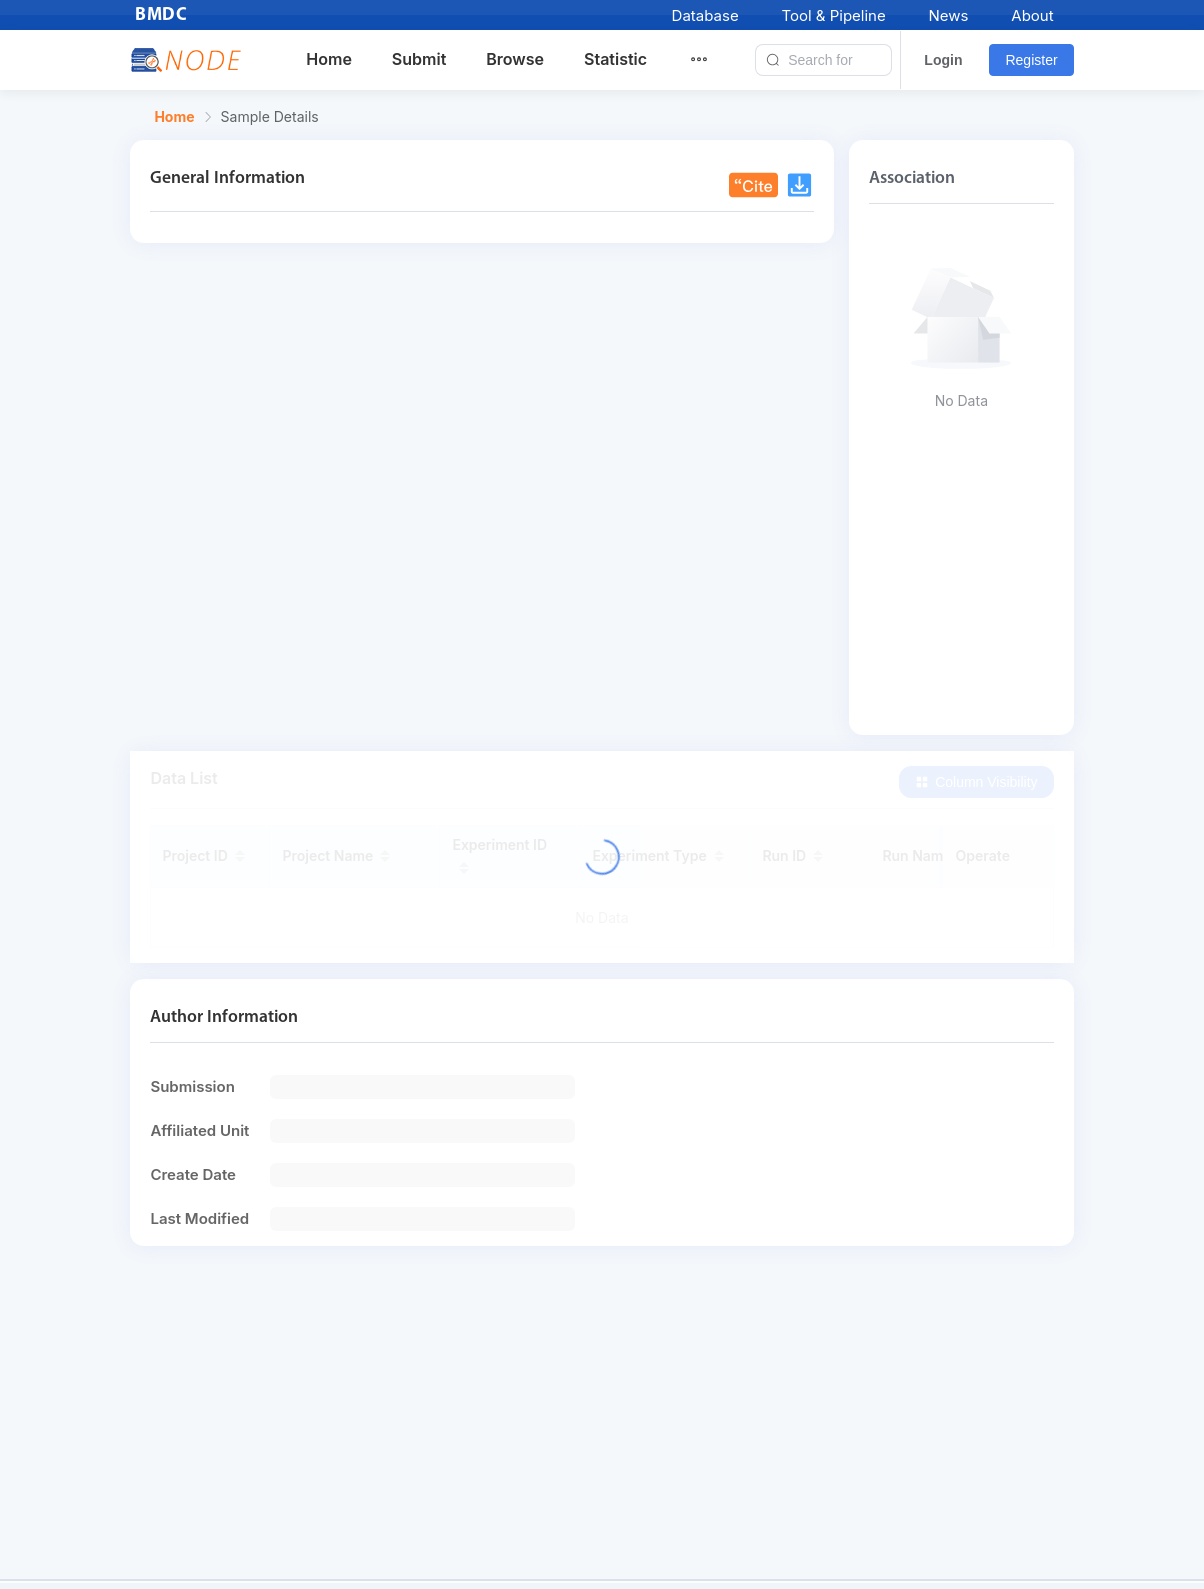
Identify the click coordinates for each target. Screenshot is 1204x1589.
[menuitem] (711, 60)
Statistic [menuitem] (615, 59)
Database (705, 15)
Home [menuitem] (329, 59)
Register (1031, 60)
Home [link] (174, 117)
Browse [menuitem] (515, 59)
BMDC (161, 15)
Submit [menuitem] (419, 59)
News (949, 15)
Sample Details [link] (270, 117)
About (1032, 15)
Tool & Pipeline (833, 15)
